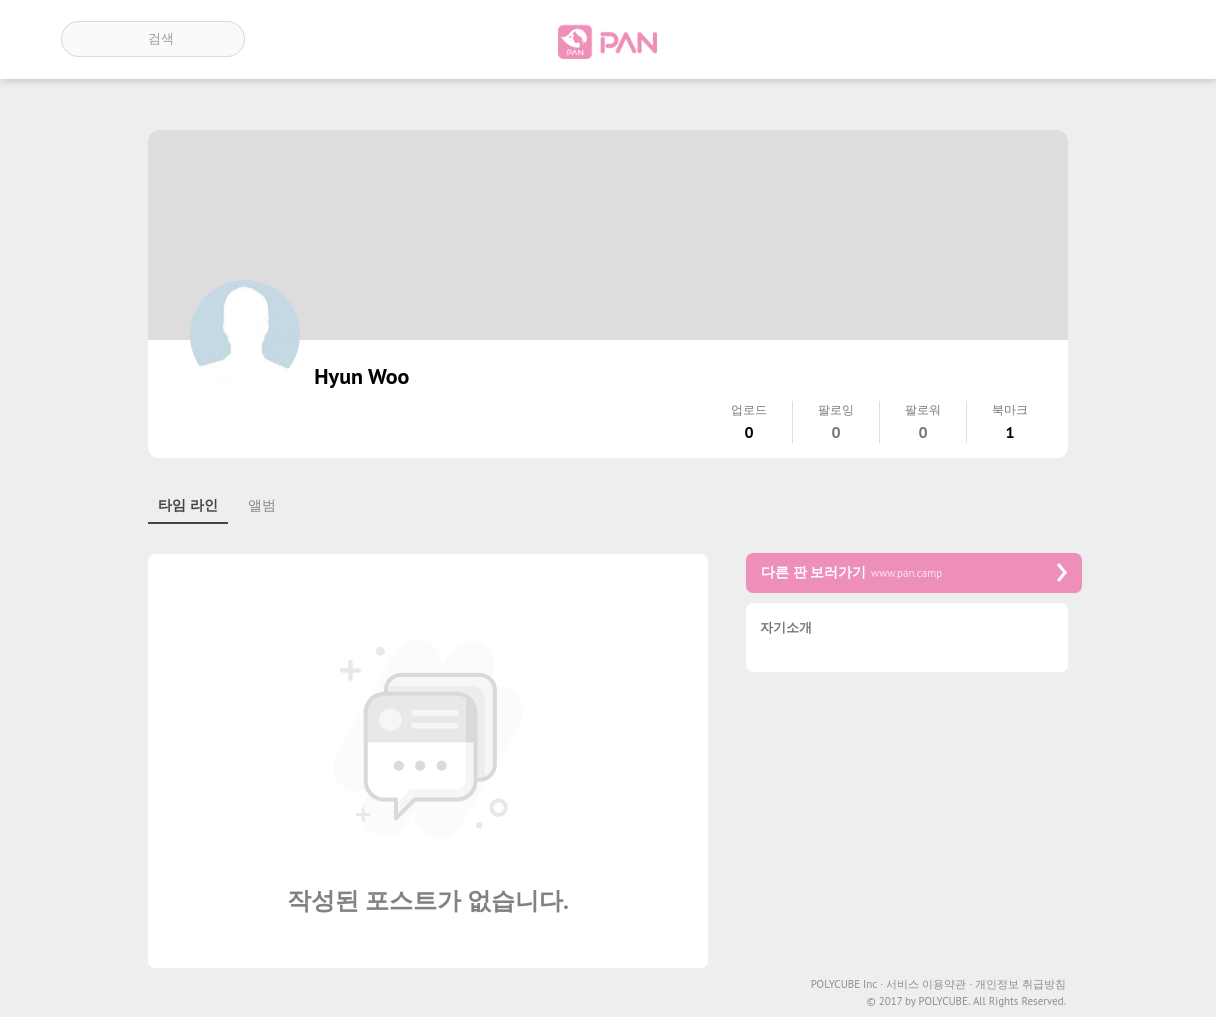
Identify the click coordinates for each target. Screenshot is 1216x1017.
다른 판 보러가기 (914, 572)
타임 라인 (188, 505)
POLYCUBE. (944, 1001)
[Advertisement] (914, 827)
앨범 (262, 505)
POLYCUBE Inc (847, 984)
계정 (1127, 39)
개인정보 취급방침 (1020, 984)
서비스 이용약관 (929, 984)
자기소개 (786, 628)
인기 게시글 (1069, 39)
